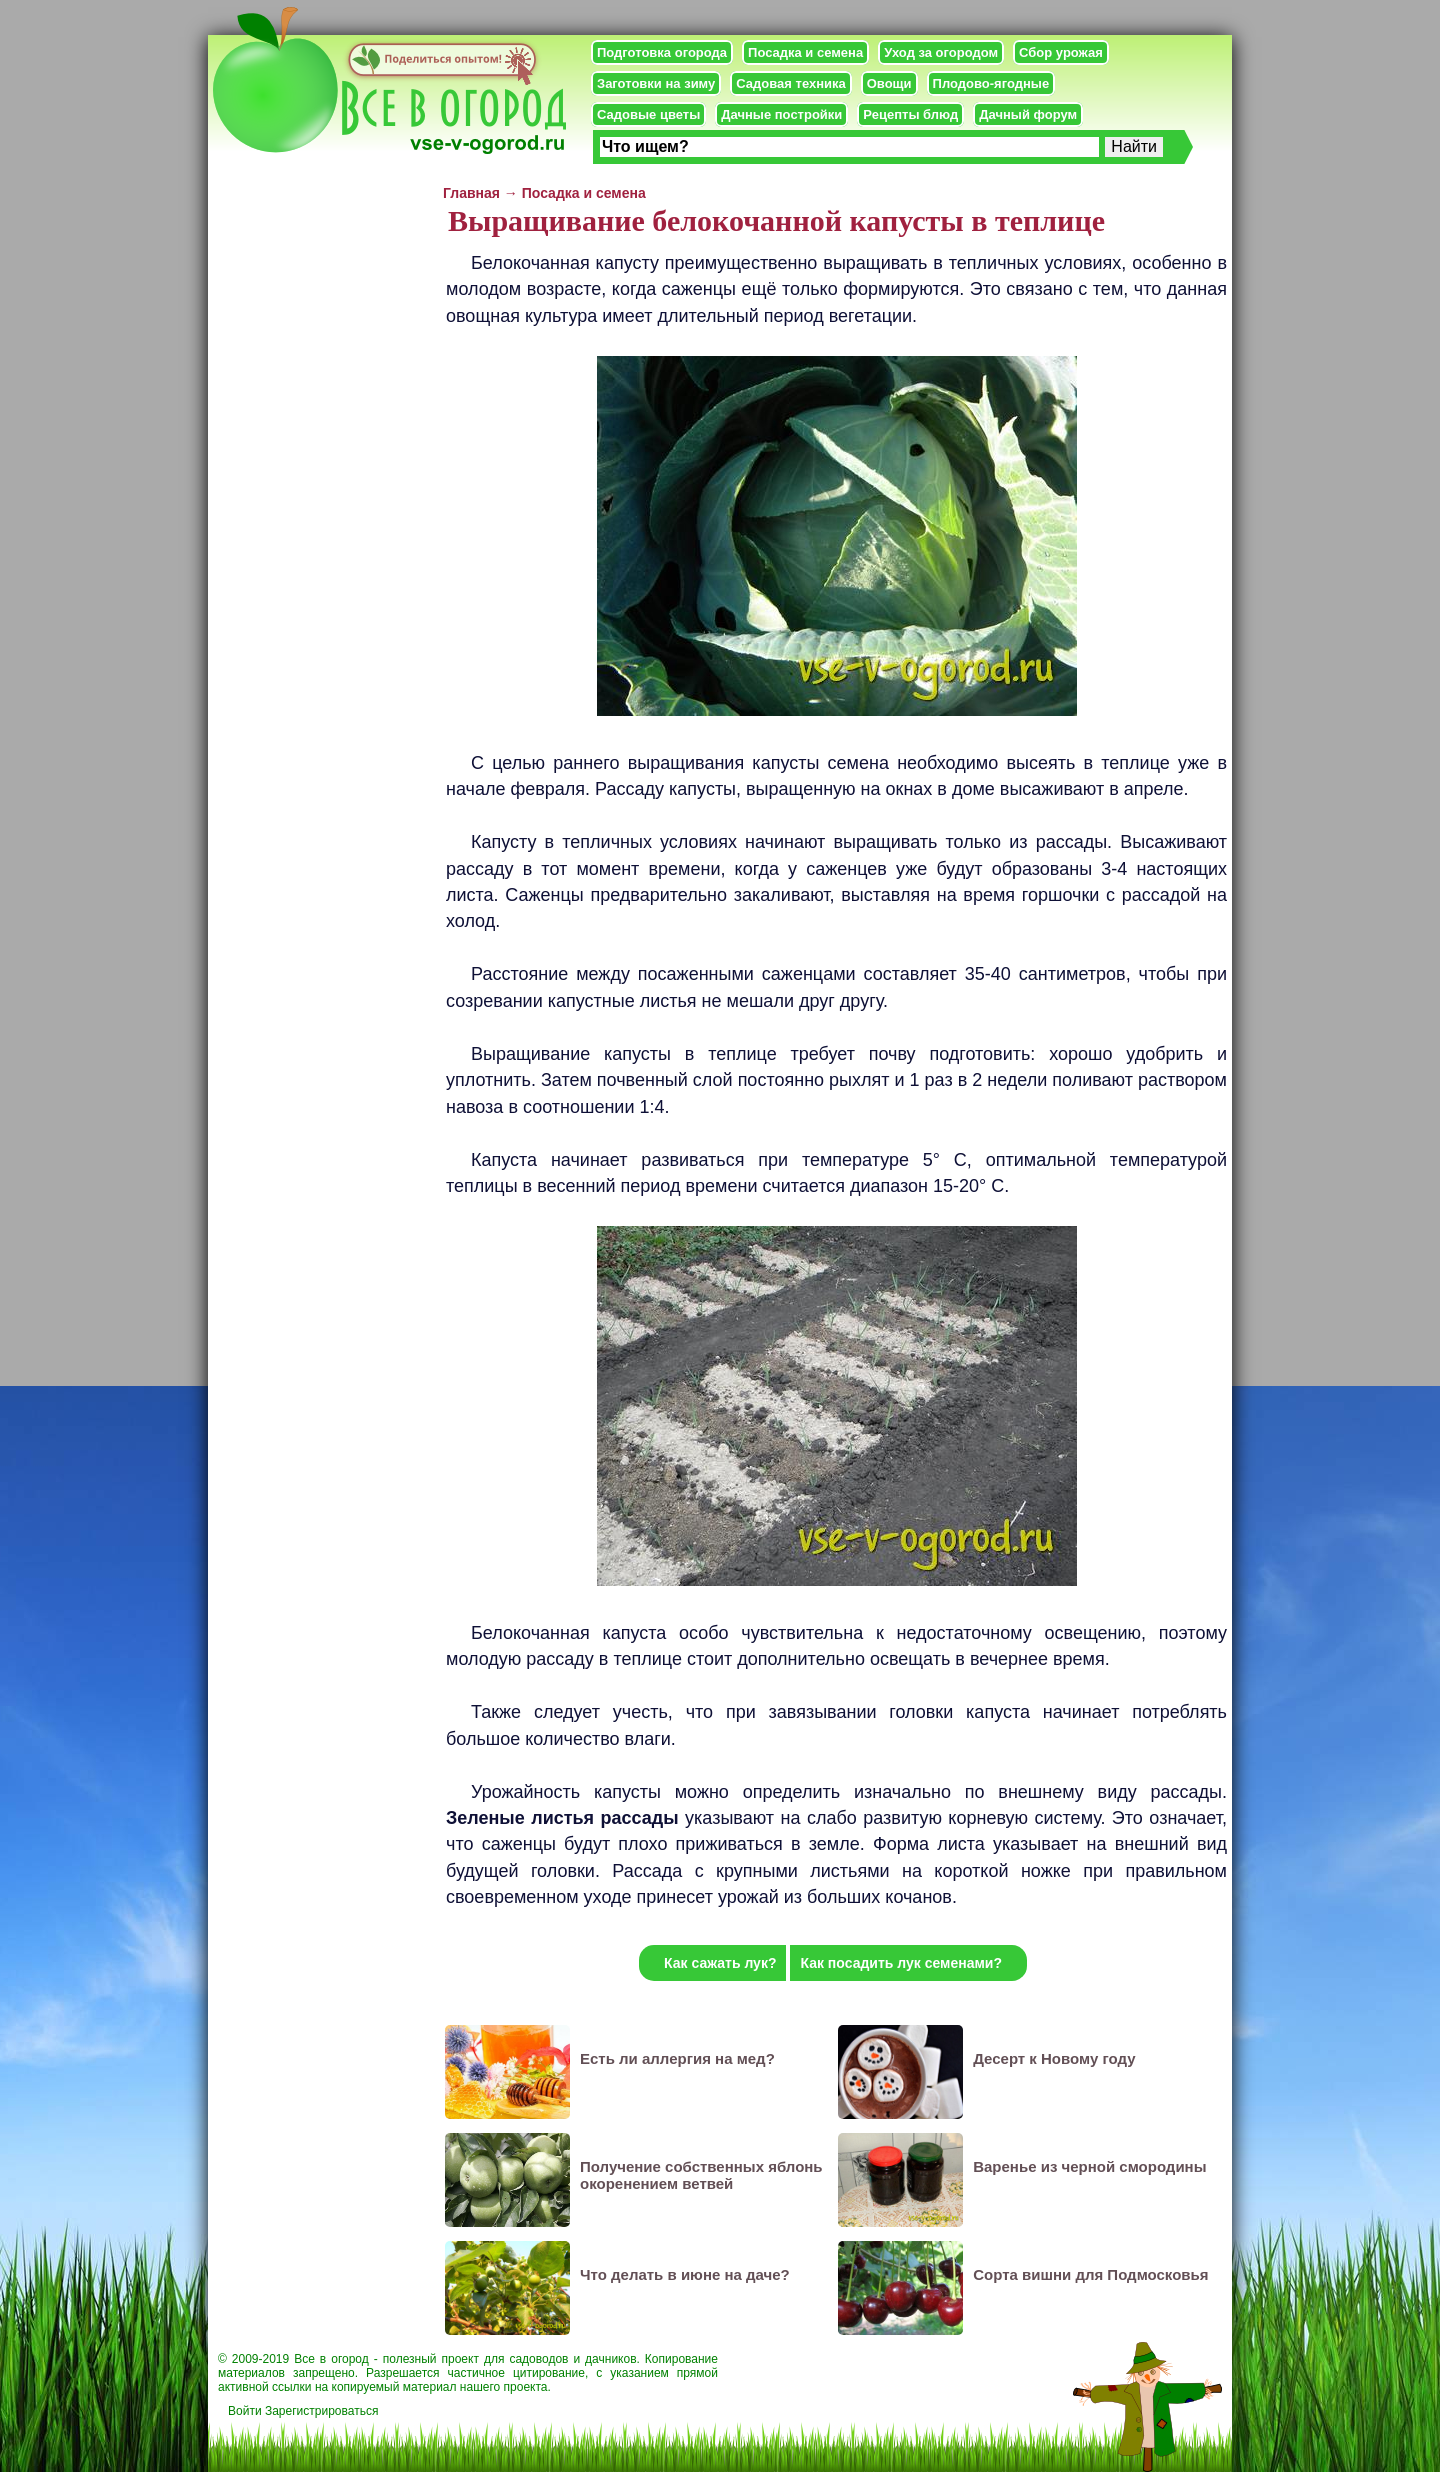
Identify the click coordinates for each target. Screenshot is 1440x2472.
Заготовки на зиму (656, 83)
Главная (471, 193)
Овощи (889, 83)
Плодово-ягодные (991, 83)
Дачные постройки (781, 114)
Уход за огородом (941, 52)
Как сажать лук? (720, 1963)
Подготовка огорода (662, 52)
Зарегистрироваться (321, 2411)
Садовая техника (790, 83)
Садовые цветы (648, 114)
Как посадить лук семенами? (901, 1963)
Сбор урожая (1061, 52)
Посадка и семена (805, 52)
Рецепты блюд (910, 114)
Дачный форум (1028, 114)
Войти (245, 2411)
